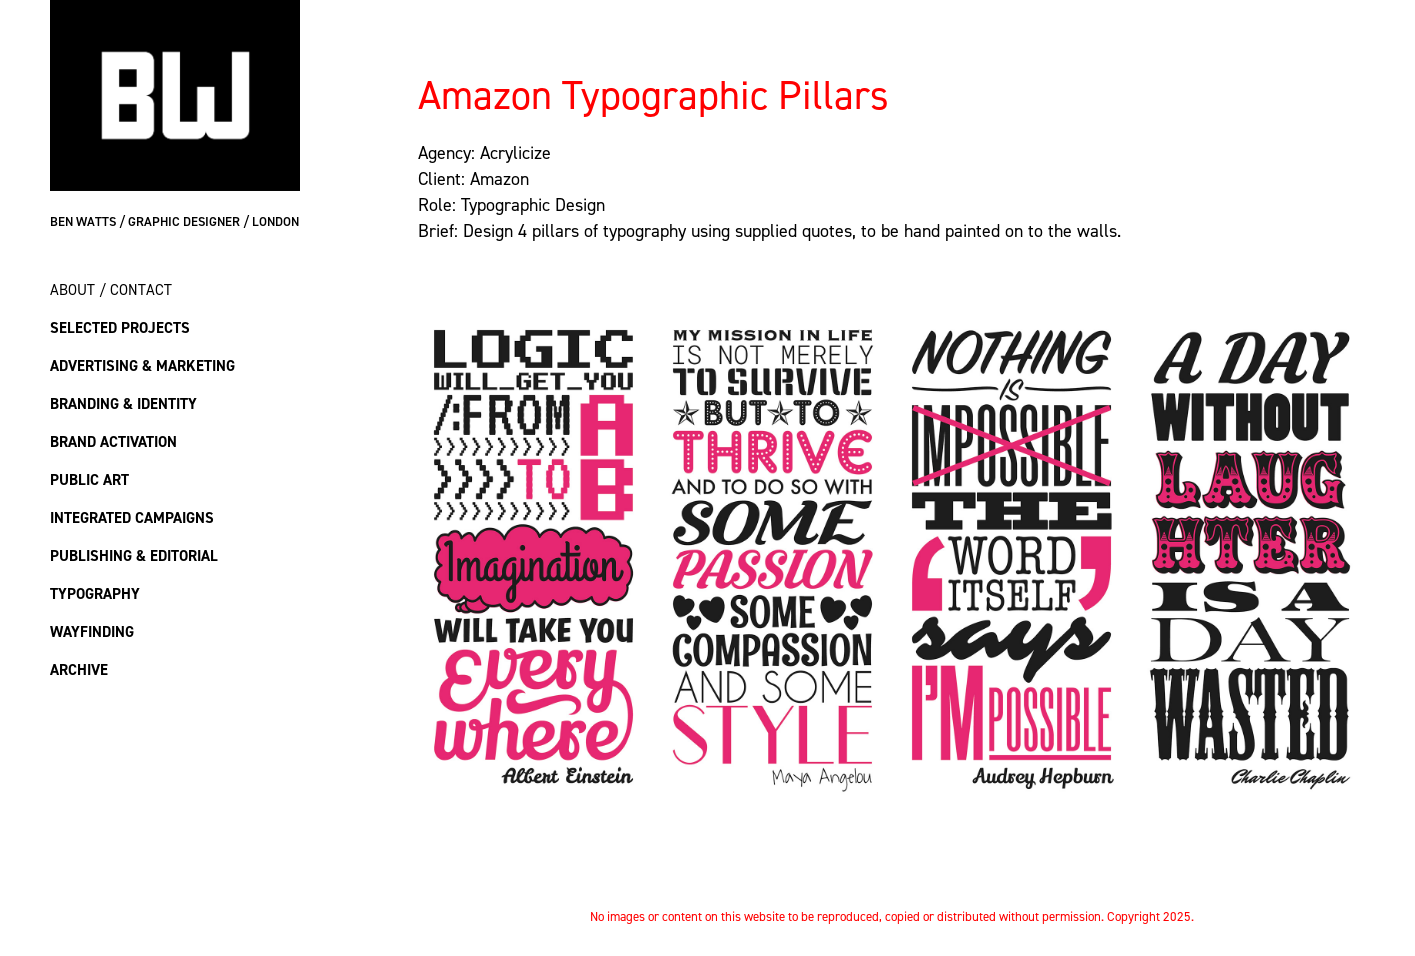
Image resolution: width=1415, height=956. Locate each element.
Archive (79, 669)
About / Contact (111, 289)
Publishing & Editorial (134, 555)
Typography (95, 593)
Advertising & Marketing (142, 365)
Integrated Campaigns (132, 517)
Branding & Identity (123, 403)
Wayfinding (92, 631)
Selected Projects (120, 327)
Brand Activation (113, 441)
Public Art (89, 479)
